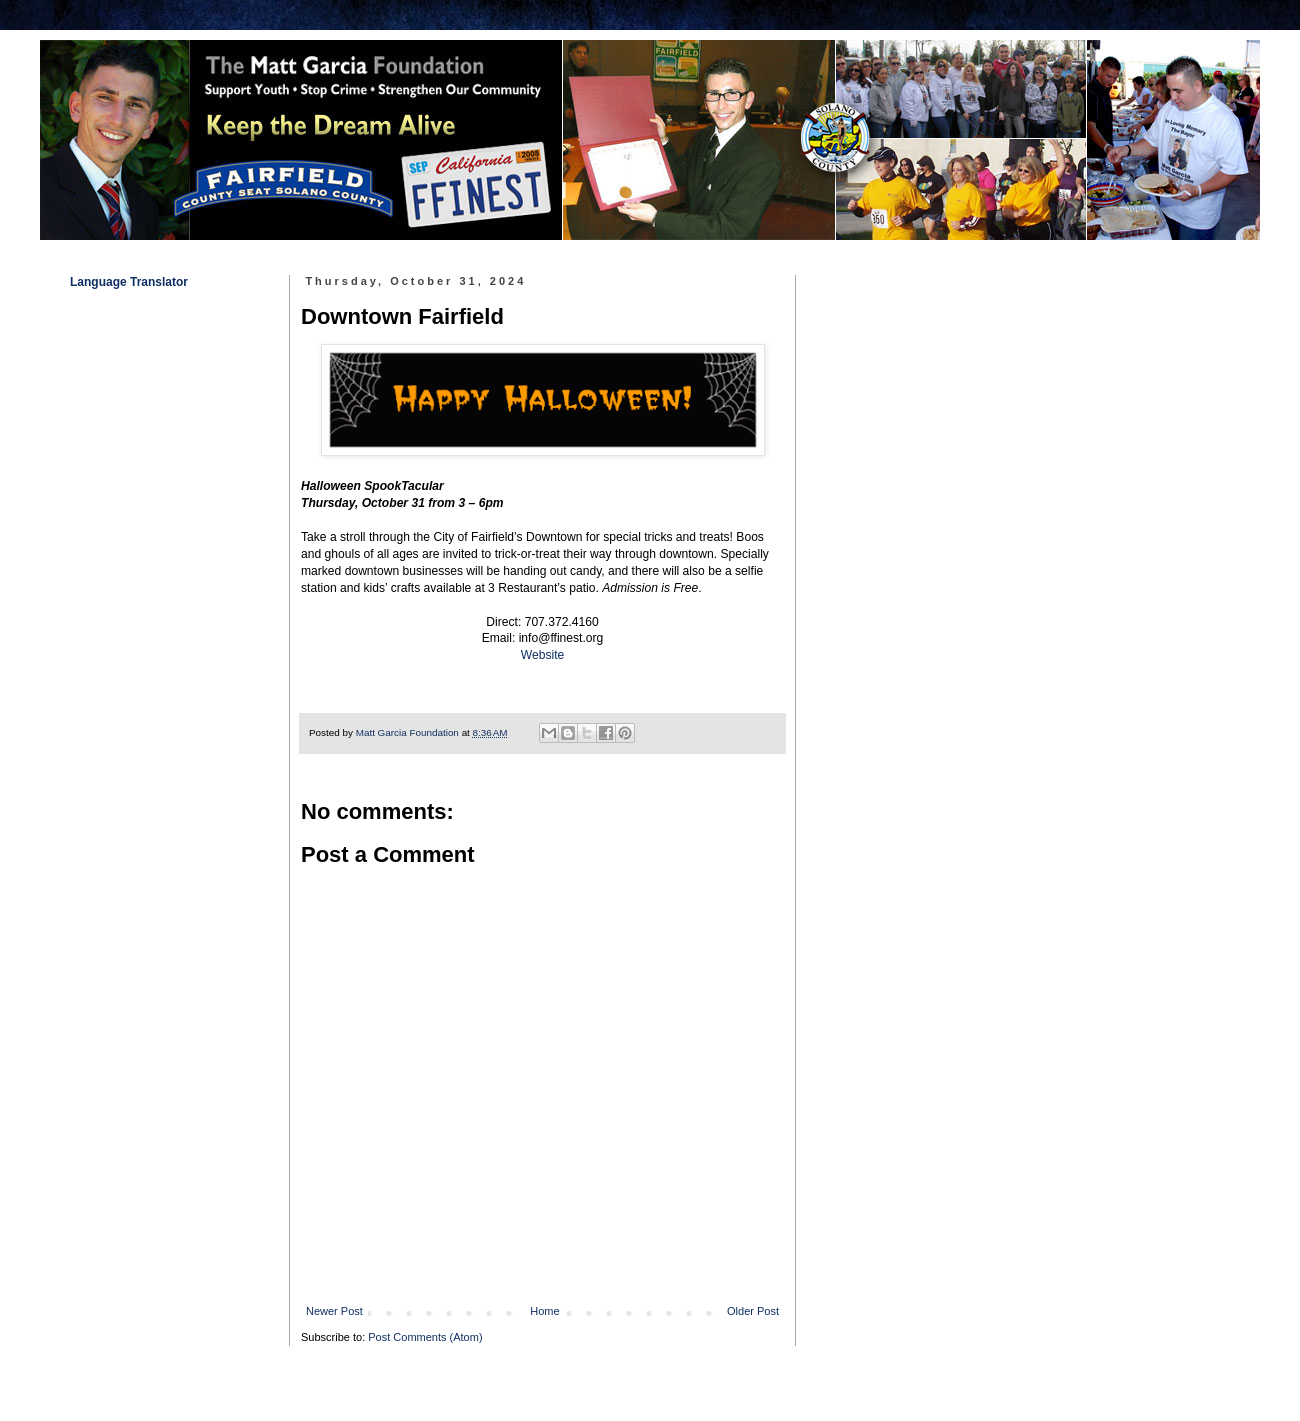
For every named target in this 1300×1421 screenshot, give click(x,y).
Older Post (753, 1311)
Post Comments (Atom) (425, 1337)
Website (542, 655)
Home (544, 1311)
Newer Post (334, 1311)
